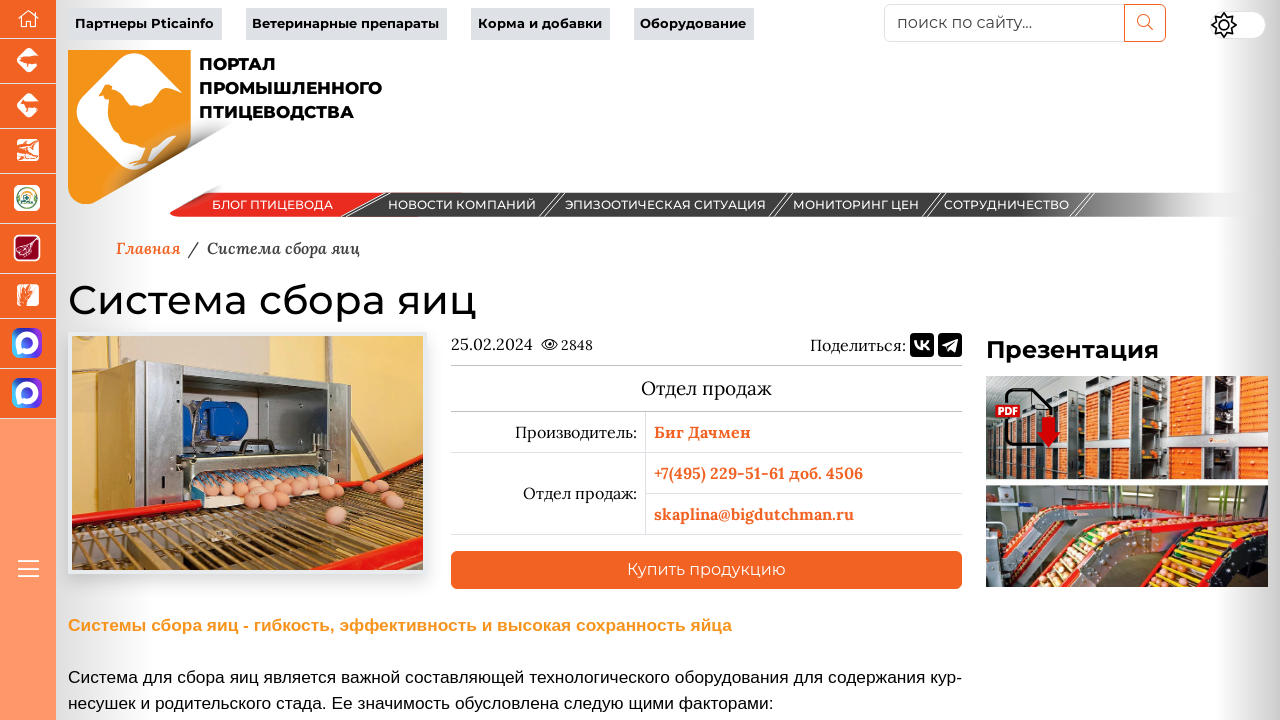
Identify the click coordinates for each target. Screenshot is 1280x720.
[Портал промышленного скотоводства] (28, 106)
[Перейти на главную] (28, 19)
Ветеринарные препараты (345, 23)
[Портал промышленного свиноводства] (28, 61)
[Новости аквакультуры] (28, 151)
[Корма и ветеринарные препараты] (28, 199)
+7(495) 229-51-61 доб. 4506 (758, 473)
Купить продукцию (706, 569)
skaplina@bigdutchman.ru (754, 514)
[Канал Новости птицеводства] (28, 344)
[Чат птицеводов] (28, 394)
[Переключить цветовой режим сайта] (1238, 25)
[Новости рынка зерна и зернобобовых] (28, 296)
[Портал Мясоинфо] (28, 249)
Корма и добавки (540, 23)
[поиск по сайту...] (1004, 23)
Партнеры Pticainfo (144, 23)
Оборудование (693, 23)
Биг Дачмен (702, 432)
